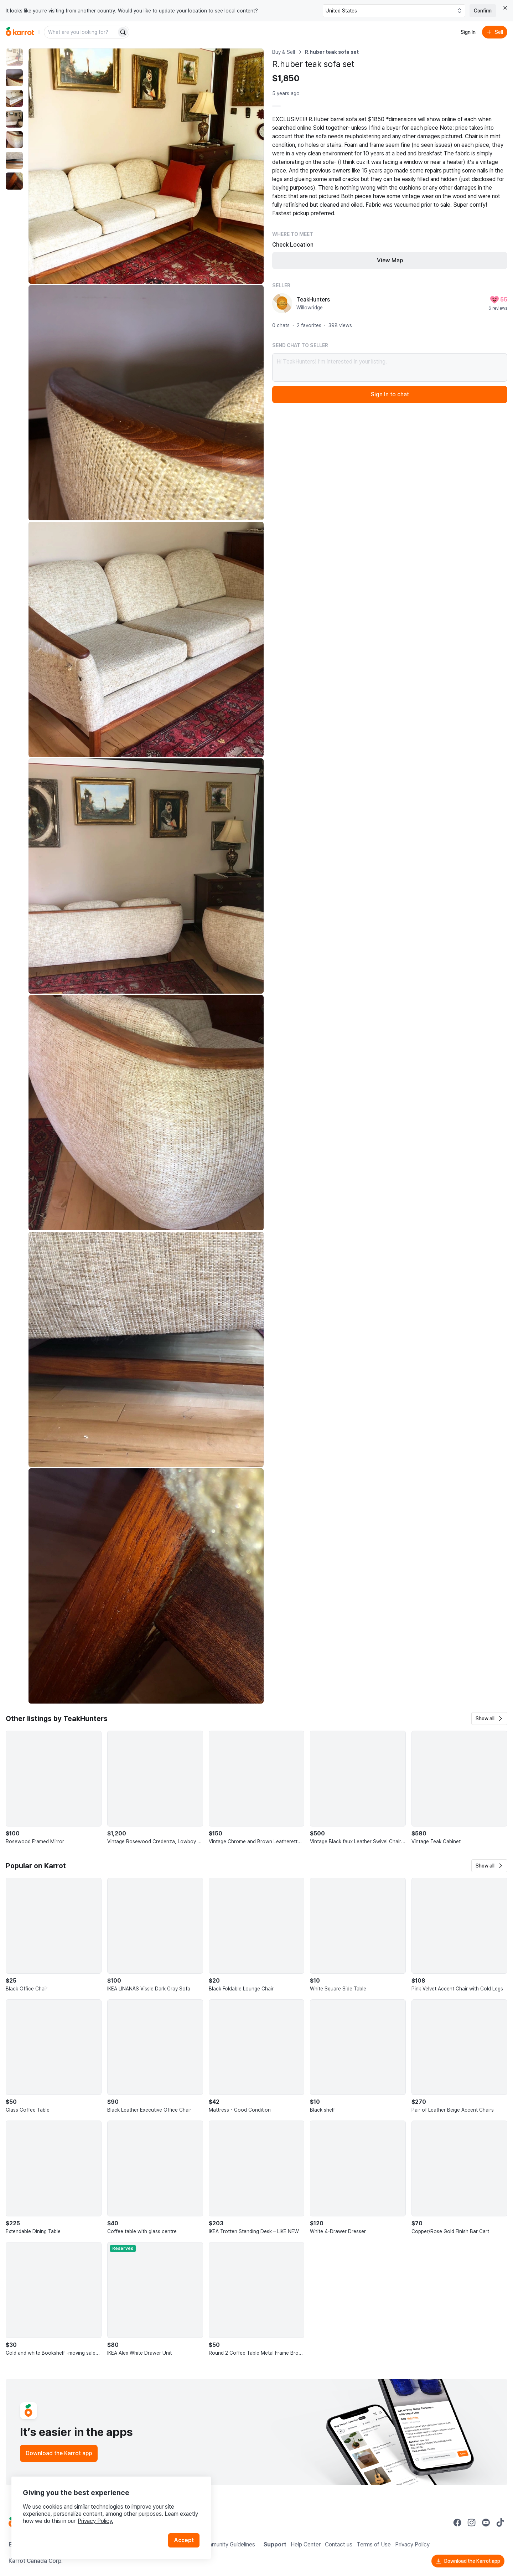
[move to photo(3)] (14, 98)
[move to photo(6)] (14, 160)
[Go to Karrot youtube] (486, 2522)
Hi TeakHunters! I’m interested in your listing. (389, 367)
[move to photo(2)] (14, 77)
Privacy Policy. (95, 2521)
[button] (489, 1718)
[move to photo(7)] (14, 181)
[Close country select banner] (505, 8)
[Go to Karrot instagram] (471, 2522)
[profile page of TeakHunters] (282, 303)
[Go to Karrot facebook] (457, 2522)
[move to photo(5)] (14, 139)
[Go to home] (20, 32)
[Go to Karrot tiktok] (500, 2522)
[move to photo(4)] (14, 119)
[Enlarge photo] (146, 166)
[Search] (123, 32)
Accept (184, 2540)
